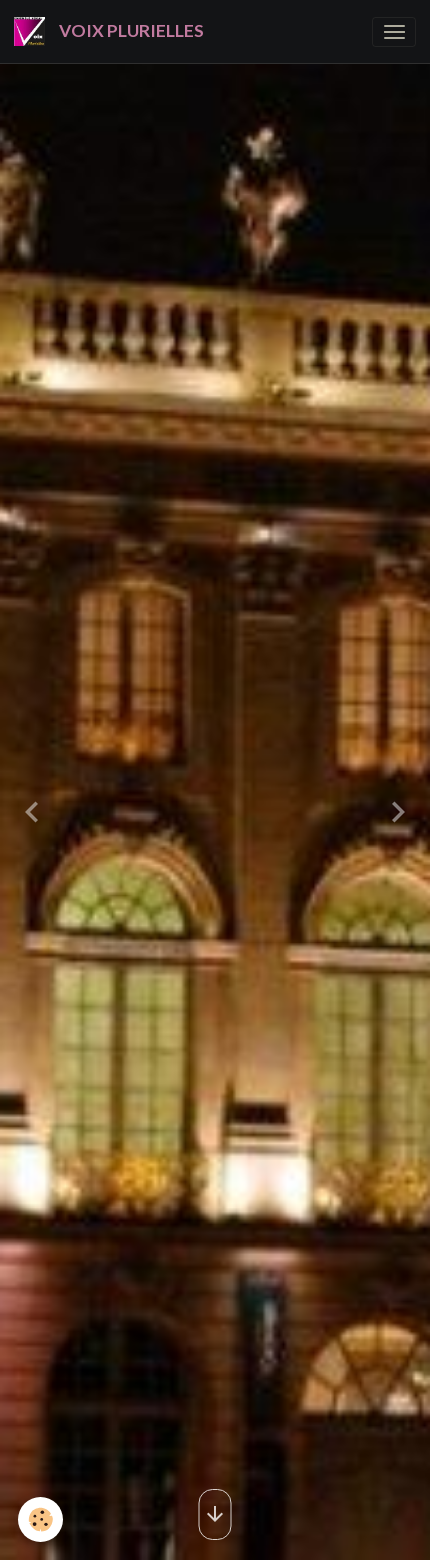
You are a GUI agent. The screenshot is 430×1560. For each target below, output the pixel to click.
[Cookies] (40, 1519)
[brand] (112, 31)
